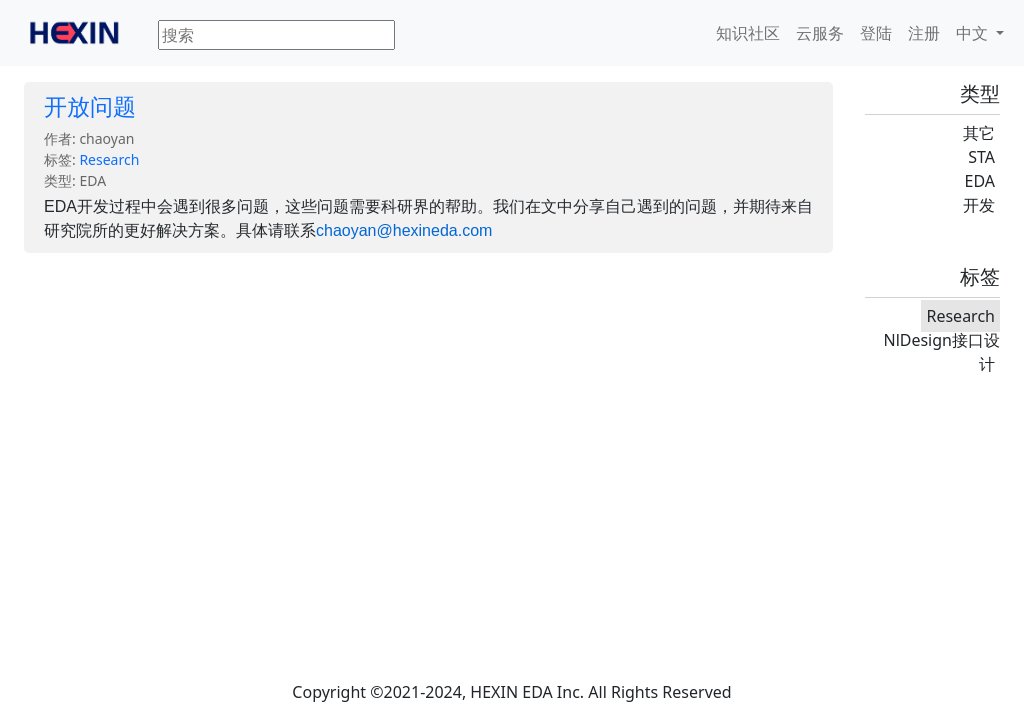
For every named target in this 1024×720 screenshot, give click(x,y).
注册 (924, 33)
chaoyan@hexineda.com (404, 230)
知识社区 (748, 33)
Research (109, 159)
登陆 (876, 33)
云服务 (820, 33)
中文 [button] (974, 33)
